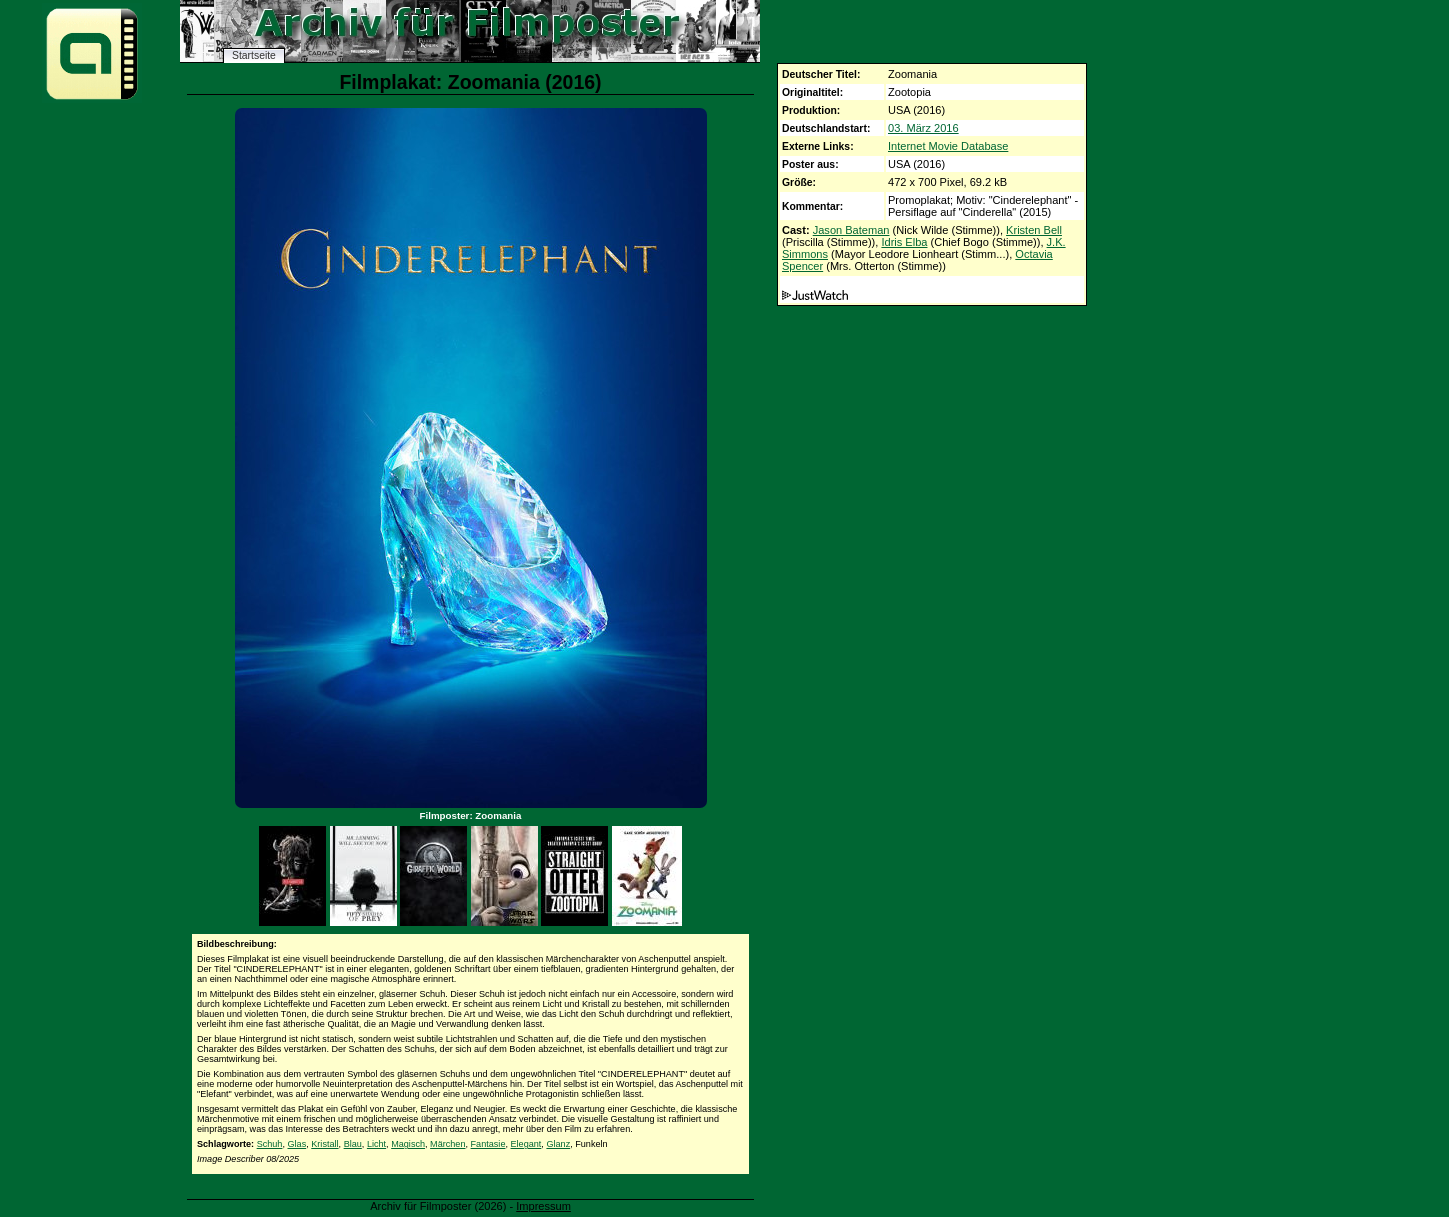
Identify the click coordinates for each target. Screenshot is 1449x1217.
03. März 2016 (923, 128)
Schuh (270, 1144)
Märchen (447, 1144)
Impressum (543, 1206)
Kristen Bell (1034, 230)
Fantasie (488, 1144)
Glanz (558, 1144)
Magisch (408, 1144)
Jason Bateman (851, 230)
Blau (353, 1144)
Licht (376, 1144)
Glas (297, 1144)
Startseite (254, 55)
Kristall (324, 1144)
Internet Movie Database (948, 146)
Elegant (526, 1144)
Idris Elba (904, 242)
